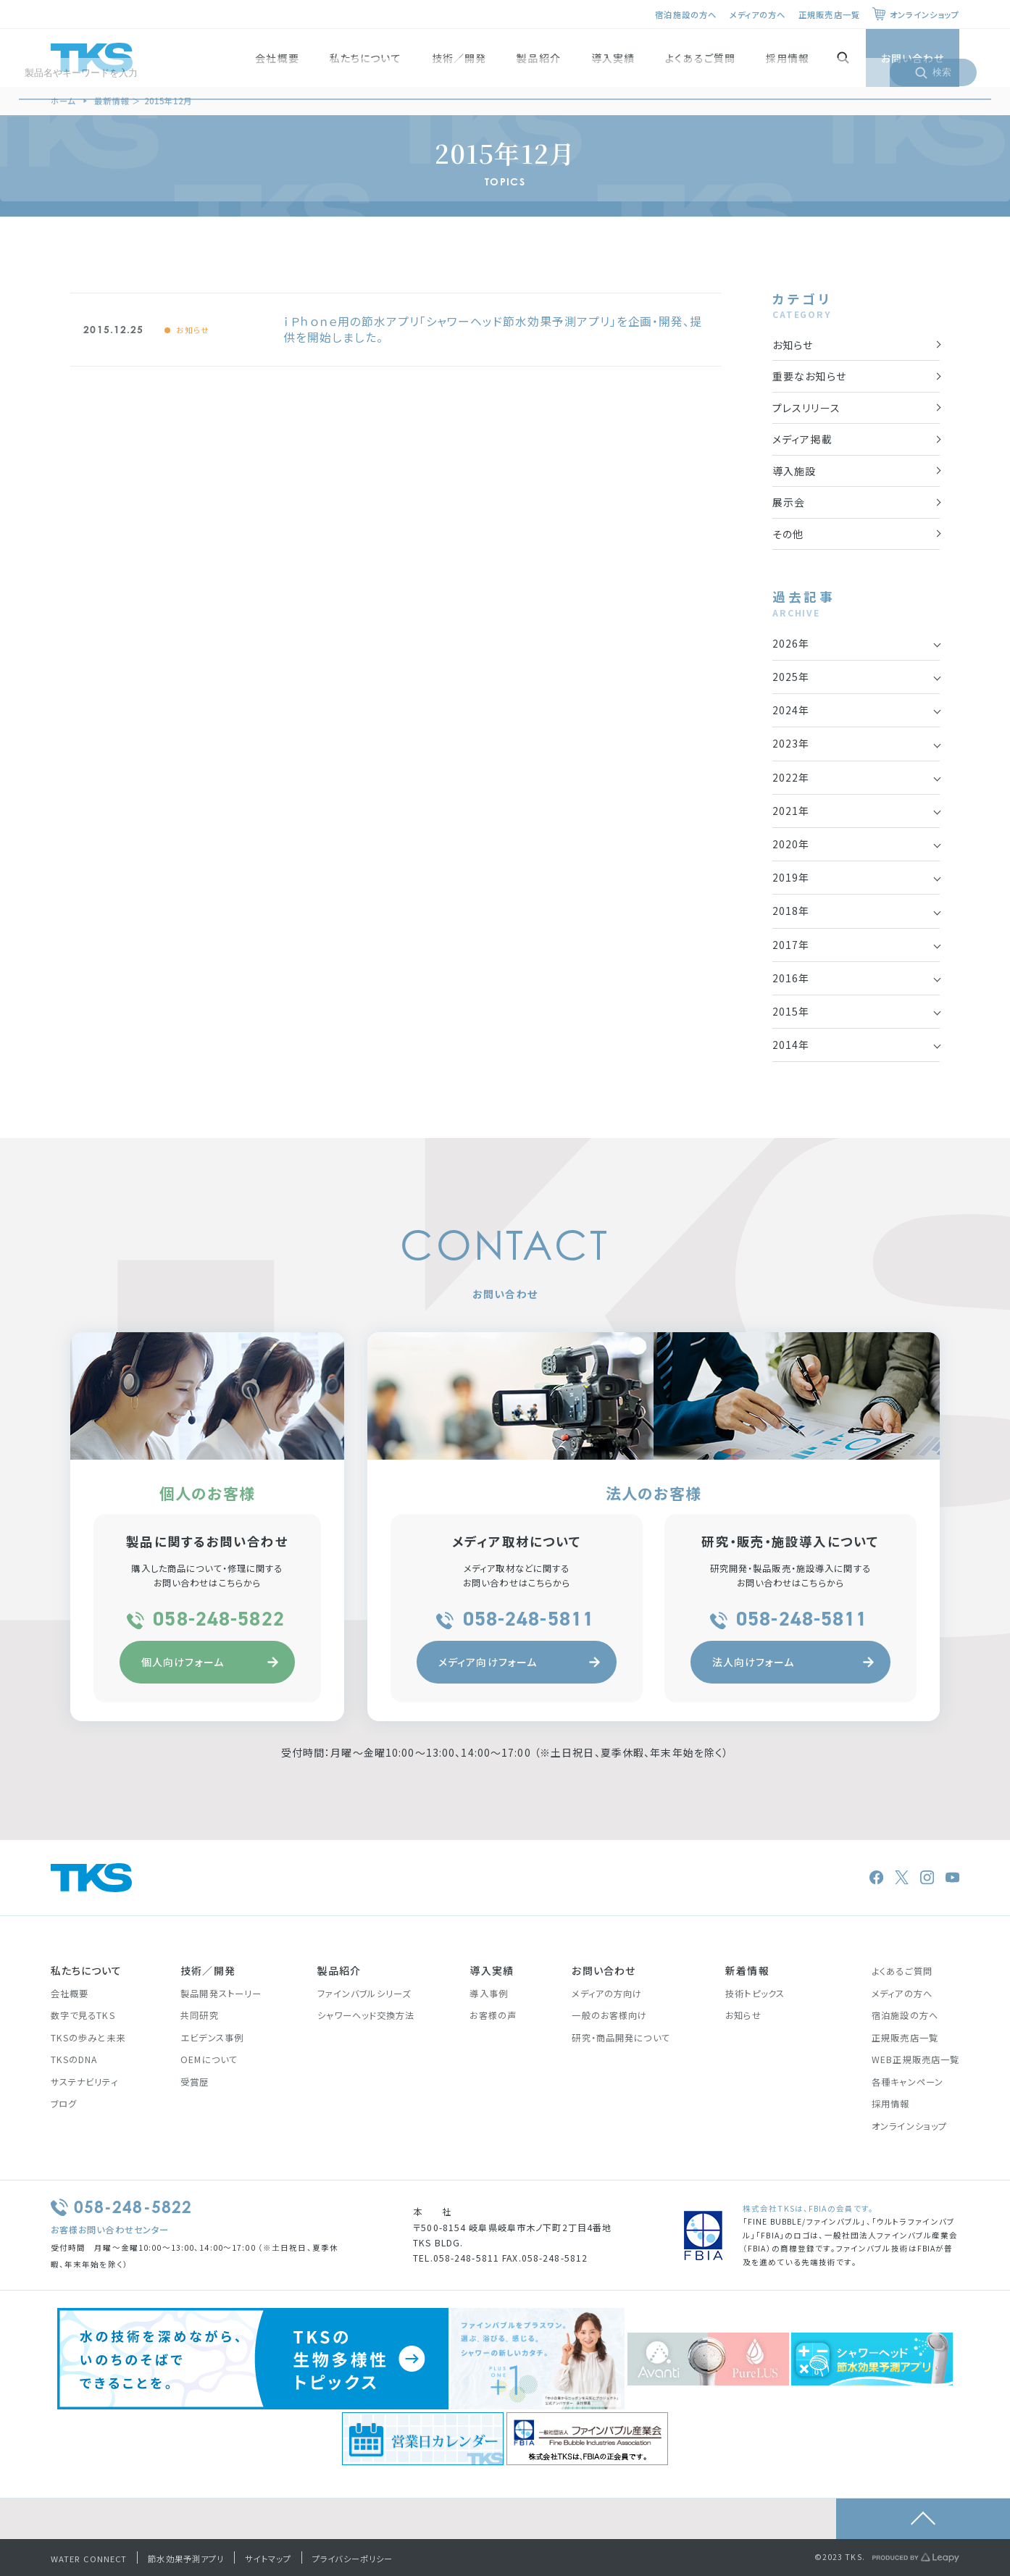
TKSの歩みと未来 (88, 2037)
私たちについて (365, 58)
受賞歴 (194, 2081)
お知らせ (192, 330)
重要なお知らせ (809, 376)
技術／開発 (459, 58)
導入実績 (613, 58)
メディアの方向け (607, 1993)
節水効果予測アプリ (186, 2559)
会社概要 (277, 58)
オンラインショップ (924, 14)
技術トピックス (755, 1993)
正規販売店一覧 (829, 14)
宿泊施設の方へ (686, 14)
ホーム (63, 100)
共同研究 (199, 2015)
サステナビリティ (84, 2081)
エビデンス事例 (211, 2037)
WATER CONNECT (89, 2559)
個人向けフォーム (209, 1662)
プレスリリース (806, 408)
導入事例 (488, 1993)
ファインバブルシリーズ (364, 1993)
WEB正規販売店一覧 (915, 2059)
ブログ (64, 2103)
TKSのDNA (74, 2059)
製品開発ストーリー (221, 1993)
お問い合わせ (913, 58)
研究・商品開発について (620, 2037)
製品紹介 (538, 58)
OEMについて (209, 2059)
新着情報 (747, 1970)
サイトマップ (268, 2559)
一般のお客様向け (609, 2015)
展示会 (788, 502)
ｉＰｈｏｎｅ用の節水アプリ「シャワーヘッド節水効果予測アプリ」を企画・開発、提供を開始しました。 (492, 329)
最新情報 (111, 100)
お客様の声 (493, 2015)
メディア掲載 (802, 439)
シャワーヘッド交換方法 (365, 2015)
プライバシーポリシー (352, 2559)
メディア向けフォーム (519, 1662)
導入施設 (794, 471)
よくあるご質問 (700, 58)
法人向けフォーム (793, 1662)
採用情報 (787, 58)
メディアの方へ (758, 14)
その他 (788, 534)
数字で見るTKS (83, 2015)
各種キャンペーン (907, 2081)
